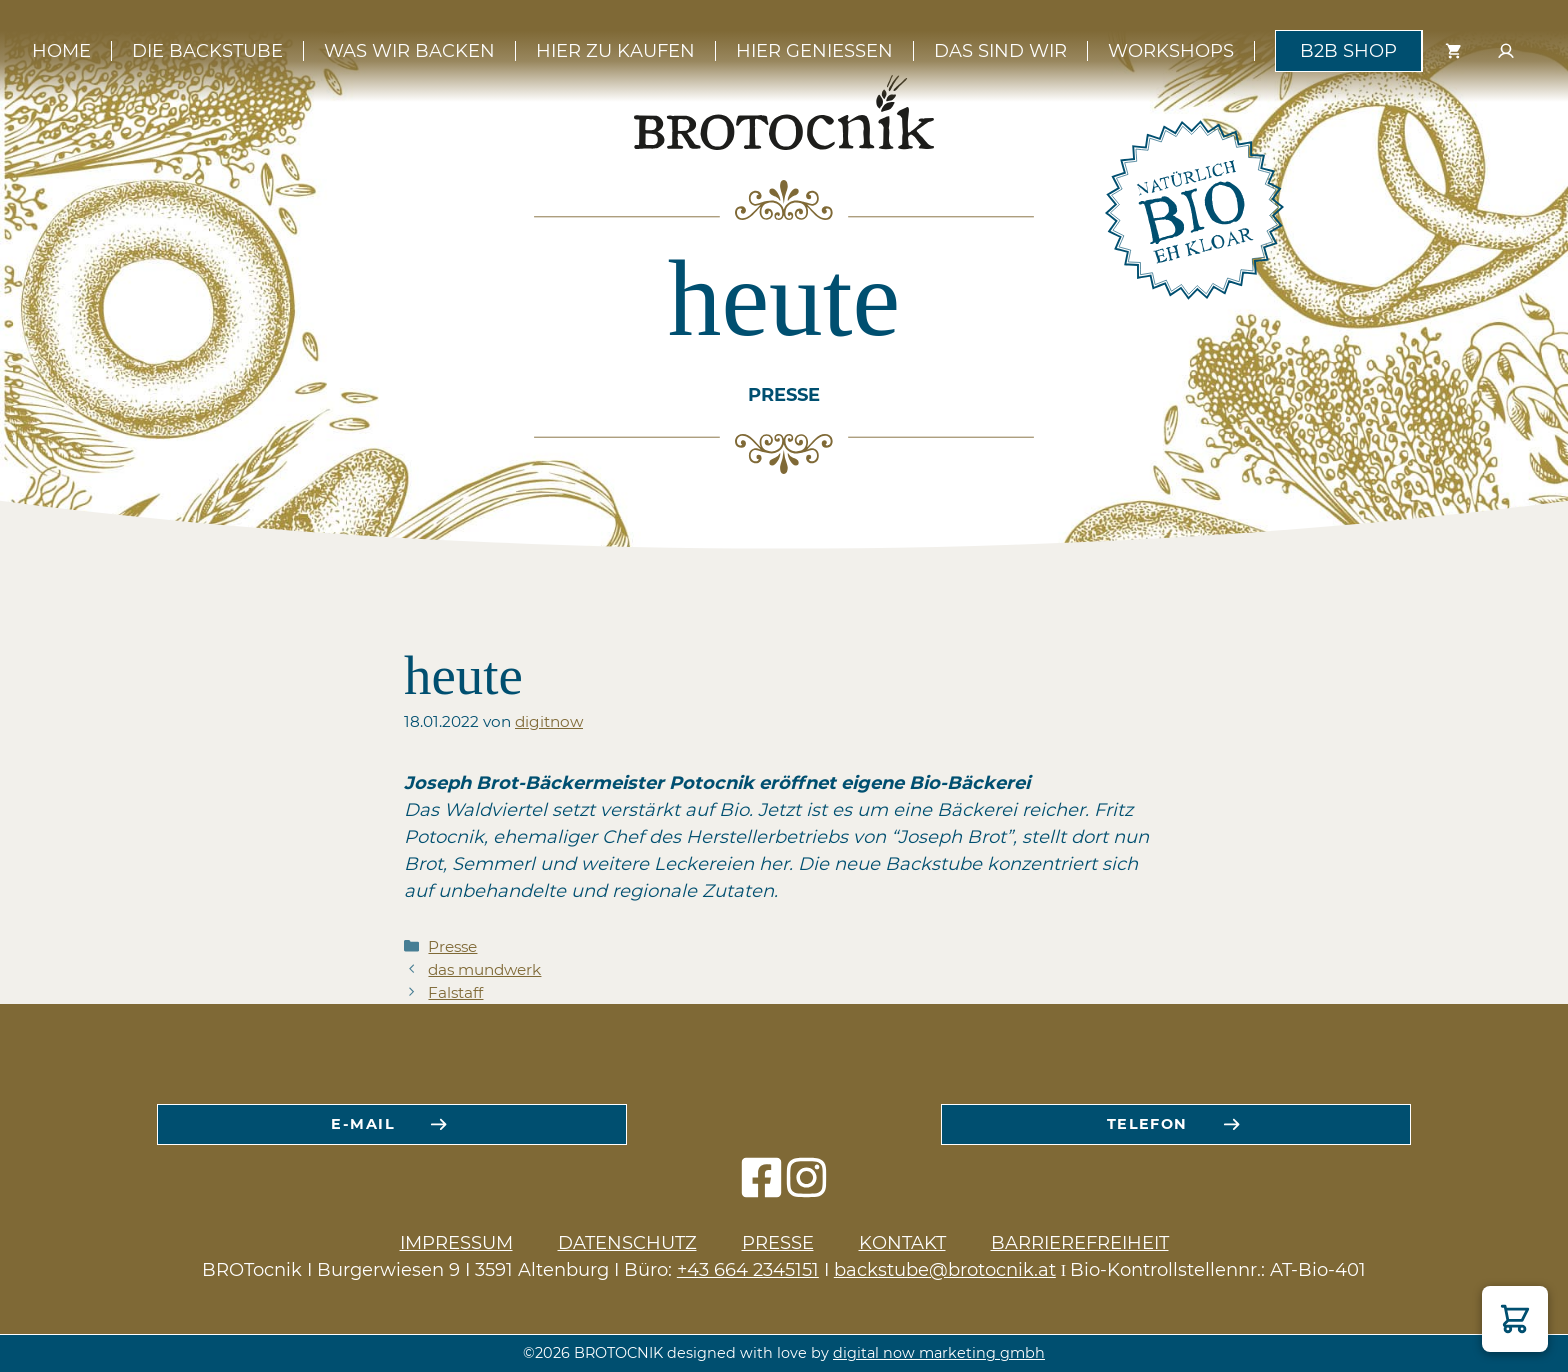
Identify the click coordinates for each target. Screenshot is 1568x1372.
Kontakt (902, 1243)
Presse (452, 946)
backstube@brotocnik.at (945, 1270)
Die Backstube (207, 51)
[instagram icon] (806, 1187)
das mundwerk (484, 969)
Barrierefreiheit (1080, 1243)
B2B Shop (1348, 51)
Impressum (456, 1243)
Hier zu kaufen (615, 51)
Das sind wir (1000, 51)
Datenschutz (627, 1243)
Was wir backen (409, 51)
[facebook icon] (761, 1187)
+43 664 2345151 (748, 1270)
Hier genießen (814, 51)
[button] (1515, 1319)
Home (61, 51)
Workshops (1171, 51)
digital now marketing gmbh (939, 1353)
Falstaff (455, 992)
